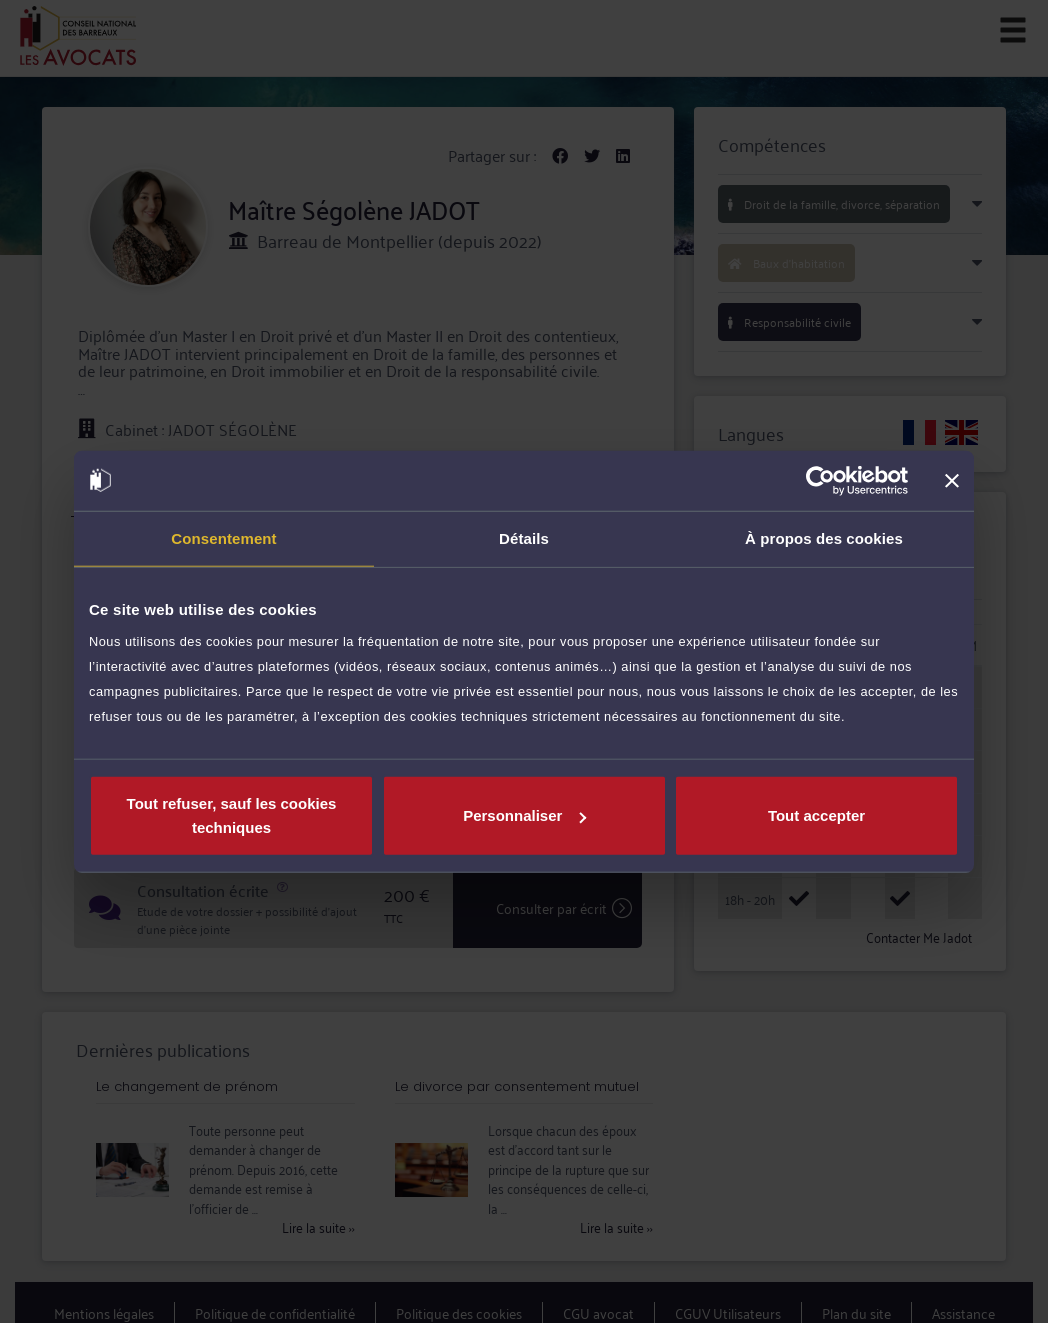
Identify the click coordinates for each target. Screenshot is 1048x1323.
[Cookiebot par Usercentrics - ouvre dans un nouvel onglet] (820, 480)
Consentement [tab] (223, 537)
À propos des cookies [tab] (824, 537)
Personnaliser (524, 815)
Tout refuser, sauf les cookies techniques (232, 815)
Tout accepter (816, 815)
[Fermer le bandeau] (952, 480)
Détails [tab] (524, 537)
